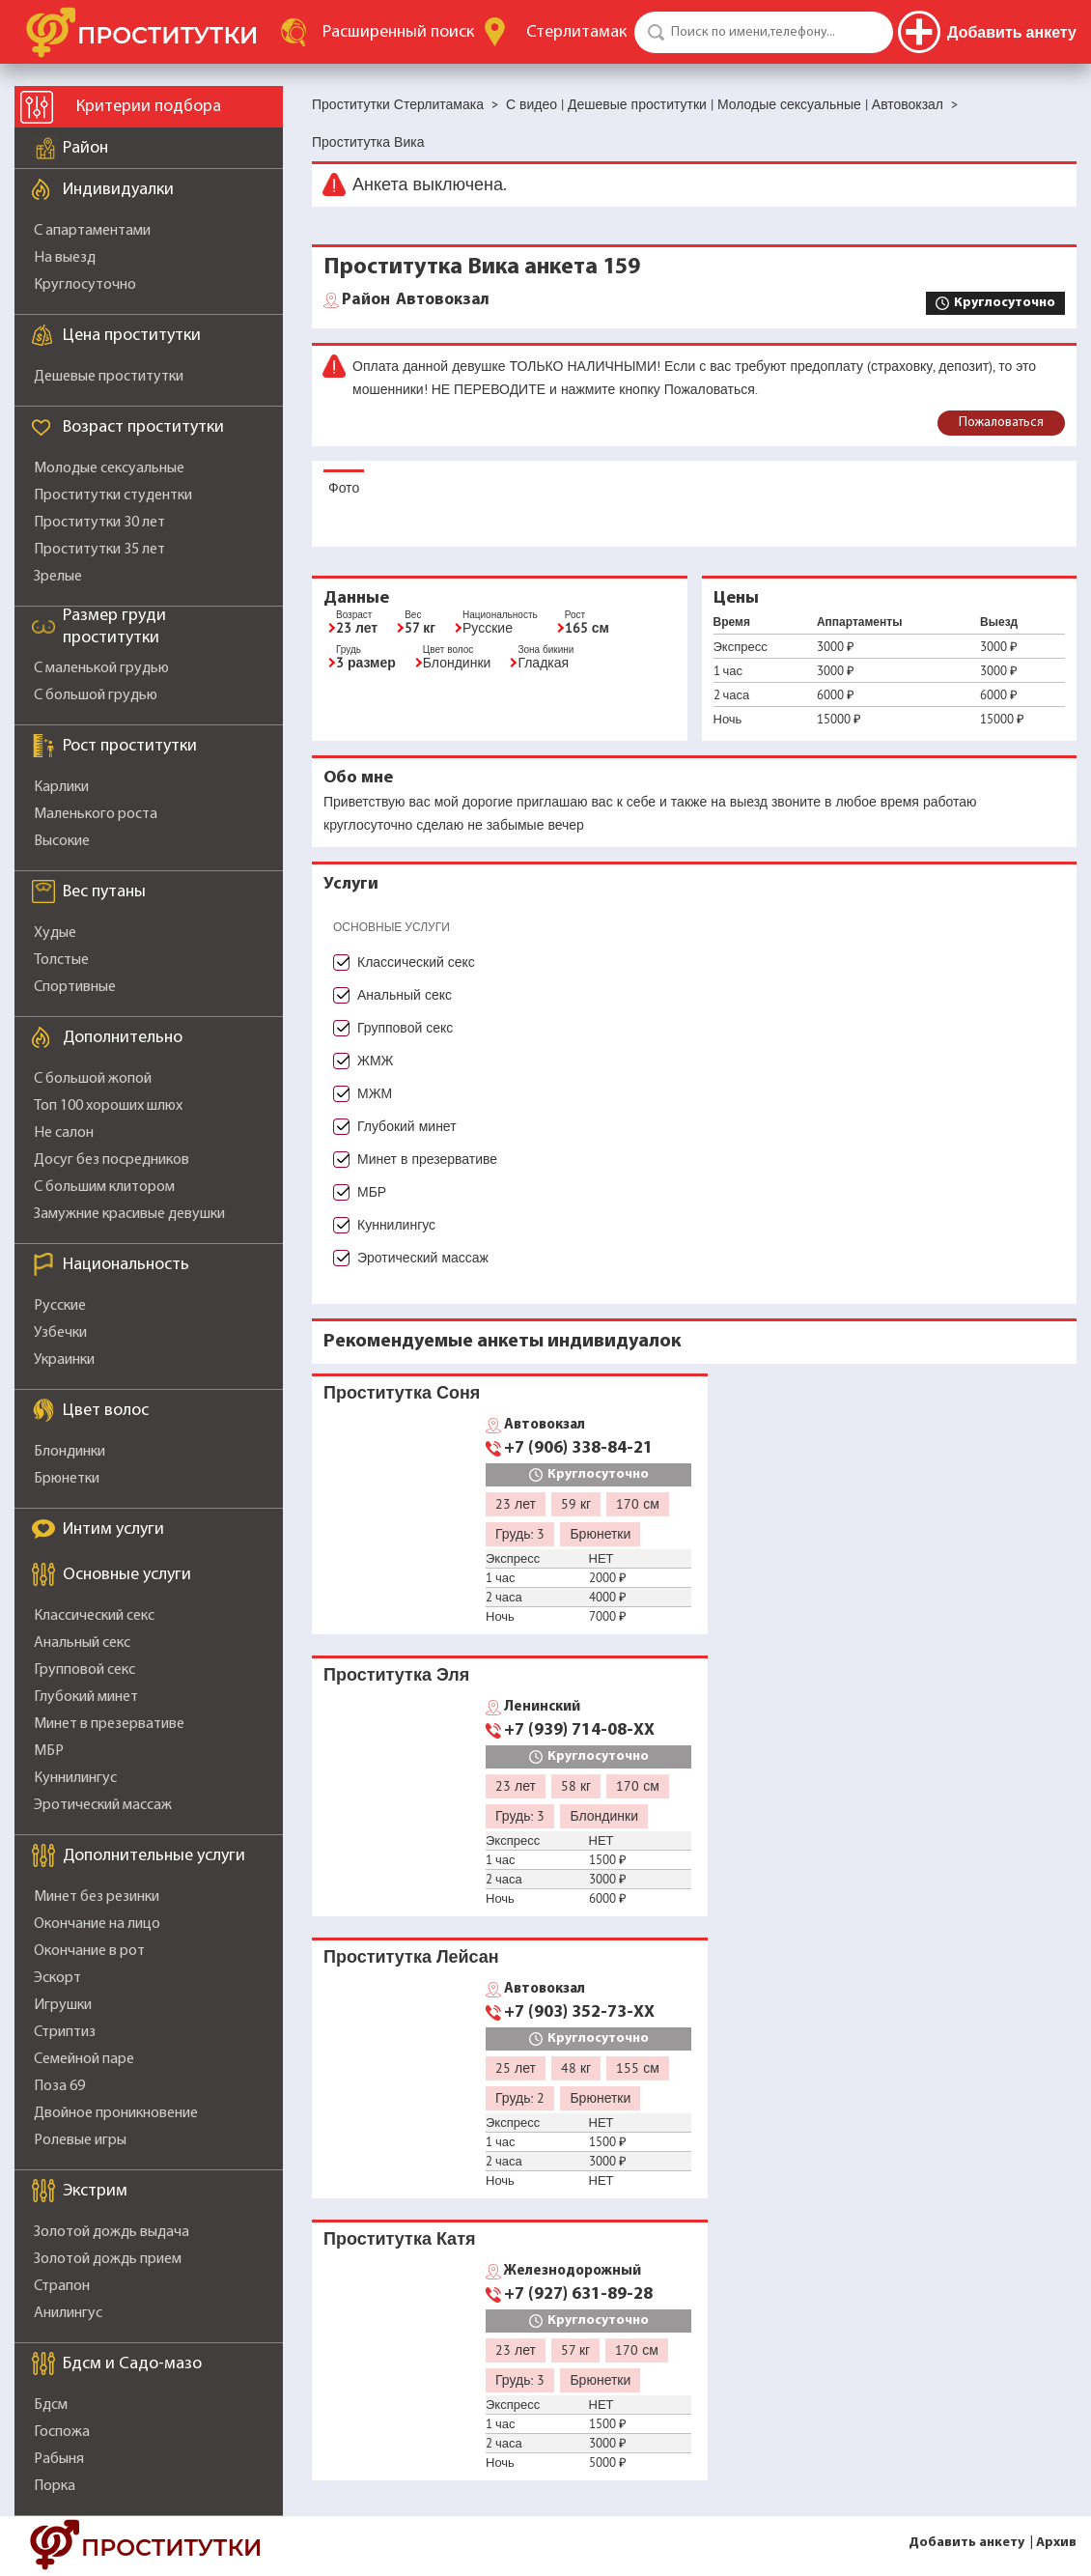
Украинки (64, 1360)
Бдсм (51, 2405)
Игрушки (63, 2005)
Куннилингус (75, 1778)
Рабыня (59, 2459)
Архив (1056, 2542)
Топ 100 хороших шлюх (108, 1106)
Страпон (62, 2286)
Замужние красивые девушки (129, 1214)
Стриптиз (65, 2032)
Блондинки (69, 1451)
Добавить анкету (966, 2542)
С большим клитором (104, 1187)
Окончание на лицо (97, 1924)
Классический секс (94, 1616)
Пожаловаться (1001, 422)
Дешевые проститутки (108, 376)
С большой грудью (95, 695)
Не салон (64, 1133)
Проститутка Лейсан (411, 1956)
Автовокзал (416, 300)
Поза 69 (59, 2086)
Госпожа (62, 2432)
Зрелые (58, 576)
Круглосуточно (85, 285)
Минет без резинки (96, 1897)
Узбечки (60, 1333)
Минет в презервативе (109, 1724)
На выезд (65, 258)
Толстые (61, 960)
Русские (60, 1306)
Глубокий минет (86, 1697)
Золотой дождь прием (108, 2259)
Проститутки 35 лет (99, 549)
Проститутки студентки (113, 495)
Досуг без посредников (111, 1160)
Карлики (61, 787)
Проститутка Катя (399, 2238)
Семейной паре (84, 2059)
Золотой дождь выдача (111, 2232)
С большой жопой (93, 1079)
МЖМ (374, 1093)
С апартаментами (92, 231)
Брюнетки (66, 1478)
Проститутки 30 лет (99, 522)
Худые (55, 933)
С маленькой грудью (101, 668)
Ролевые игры (80, 2140)
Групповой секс (84, 1670)
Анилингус (68, 2313)
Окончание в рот (89, 1951)
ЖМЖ (375, 1060)
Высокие (62, 841)
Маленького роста (95, 814)
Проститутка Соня (401, 1392)
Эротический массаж (103, 1805)
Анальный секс (82, 1643)
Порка (54, 2486)
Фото (343, 487)
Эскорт (57, 1978)
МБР (49, 1751)
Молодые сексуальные (109, 468)
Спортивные (75, 987)
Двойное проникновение (116, 2113)
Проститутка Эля (396, 1674)
